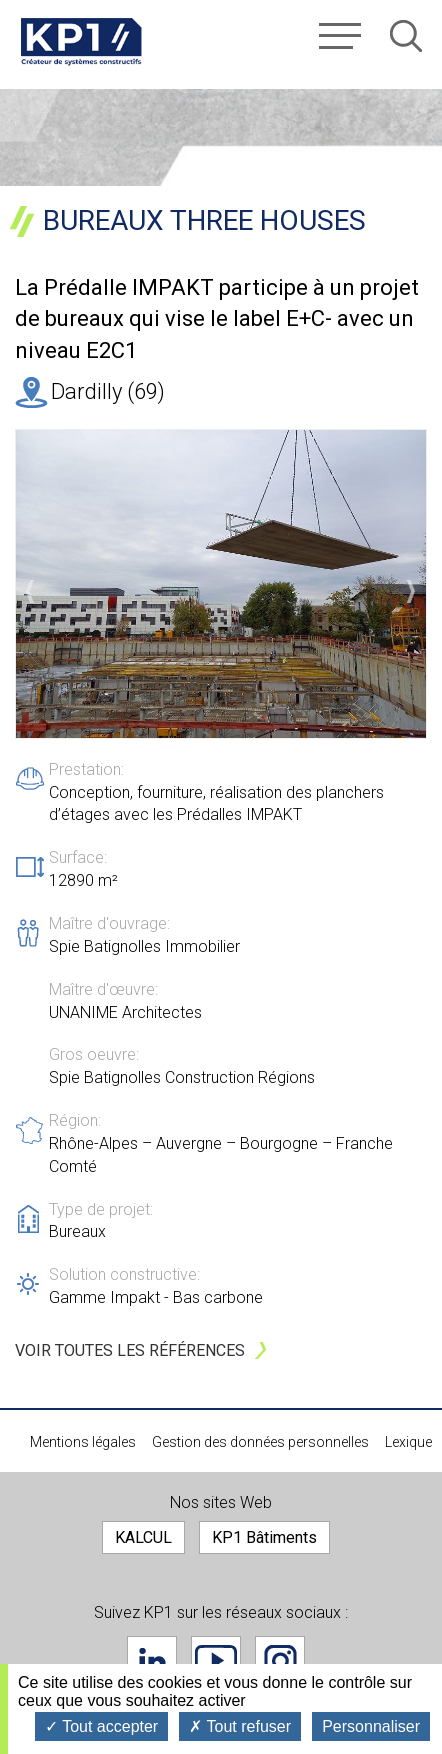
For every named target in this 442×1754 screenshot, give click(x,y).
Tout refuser (240, 1726)
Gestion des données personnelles (260, 1442)
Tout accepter (101, 1726)
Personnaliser (371, 1726)
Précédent (35, 592)
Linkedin (152, 1661)
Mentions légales (83, 1442)
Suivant (416, 592)
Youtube (216, 1661)
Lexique (408, 1442)
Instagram (280, 1661)
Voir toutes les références (130, 1350)
